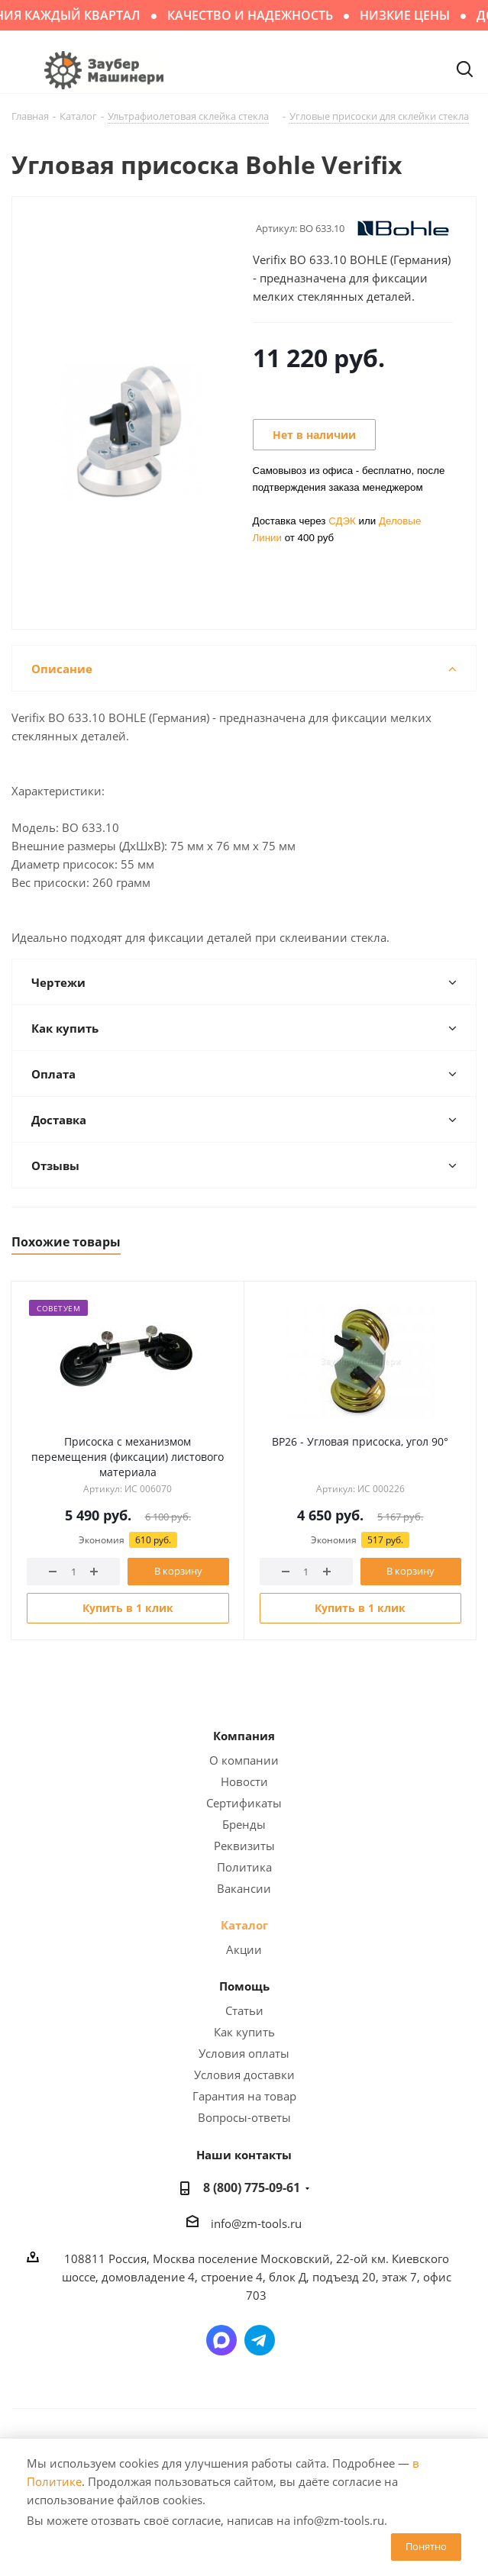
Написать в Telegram (259, 2340)
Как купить (244, 2031)
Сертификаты (244, 1802)
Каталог (244, 1925)
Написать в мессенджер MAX (221, 2340)
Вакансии (244, 1888)
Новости (244, 1781)
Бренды (244, 1824)
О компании (244, 1760)
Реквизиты (244, 1845)
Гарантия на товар (244, 2096)
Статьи (244, 2010)
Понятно (426, 2546)
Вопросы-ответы (244, 2117)
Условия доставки (244, 2074)
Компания (244, 1735)
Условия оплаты (244, 2053)
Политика (244, 1867)
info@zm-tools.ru (256, 2223)
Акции (244, 1949)
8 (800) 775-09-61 (251, 2187)
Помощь (244, 1986)
